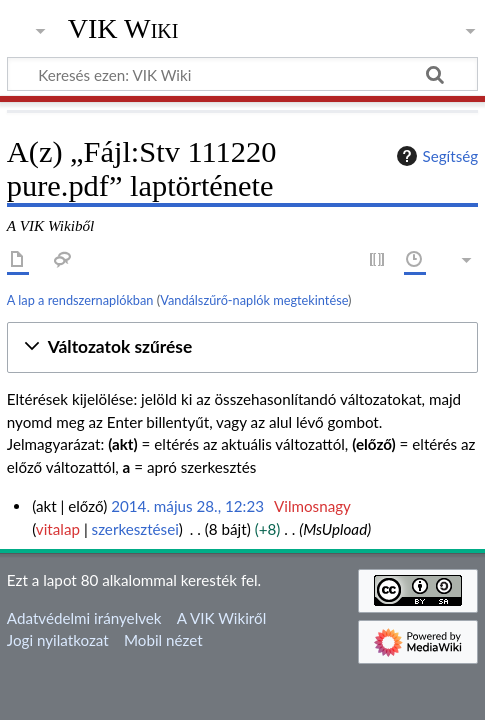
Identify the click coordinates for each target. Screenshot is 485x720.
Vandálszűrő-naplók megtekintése (254, 300)
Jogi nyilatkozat (58, 640)
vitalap (58, 529)
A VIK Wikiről (221, 618)
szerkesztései (135, 529)
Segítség (435, 156)
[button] (242, 347)
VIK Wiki (123, 29)
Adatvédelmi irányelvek (84, 618)
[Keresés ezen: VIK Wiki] (242, 74)
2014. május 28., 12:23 (187, 506)
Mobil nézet (163, 640)
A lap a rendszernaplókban (80, 300)
